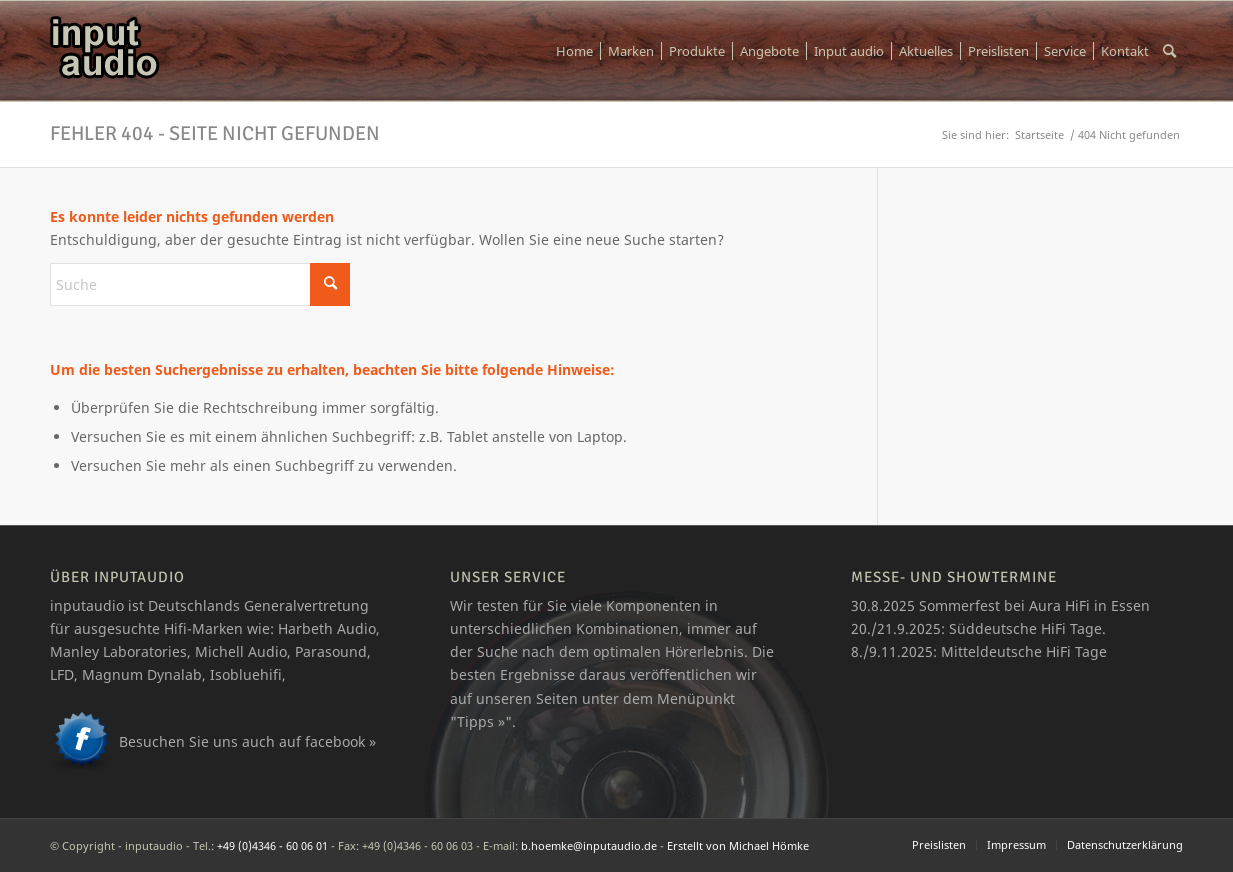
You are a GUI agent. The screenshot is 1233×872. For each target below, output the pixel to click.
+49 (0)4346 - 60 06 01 (272, 845)
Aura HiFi (1059, 605)
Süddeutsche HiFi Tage (1025, 628)
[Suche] (1169, 51)
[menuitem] (574, 51)
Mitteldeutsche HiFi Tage (1024, 651)
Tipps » (481, 721)
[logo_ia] (105, 51)
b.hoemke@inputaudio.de (589, 845)
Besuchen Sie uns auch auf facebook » (247, 741)
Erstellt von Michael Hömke (738, 845)
